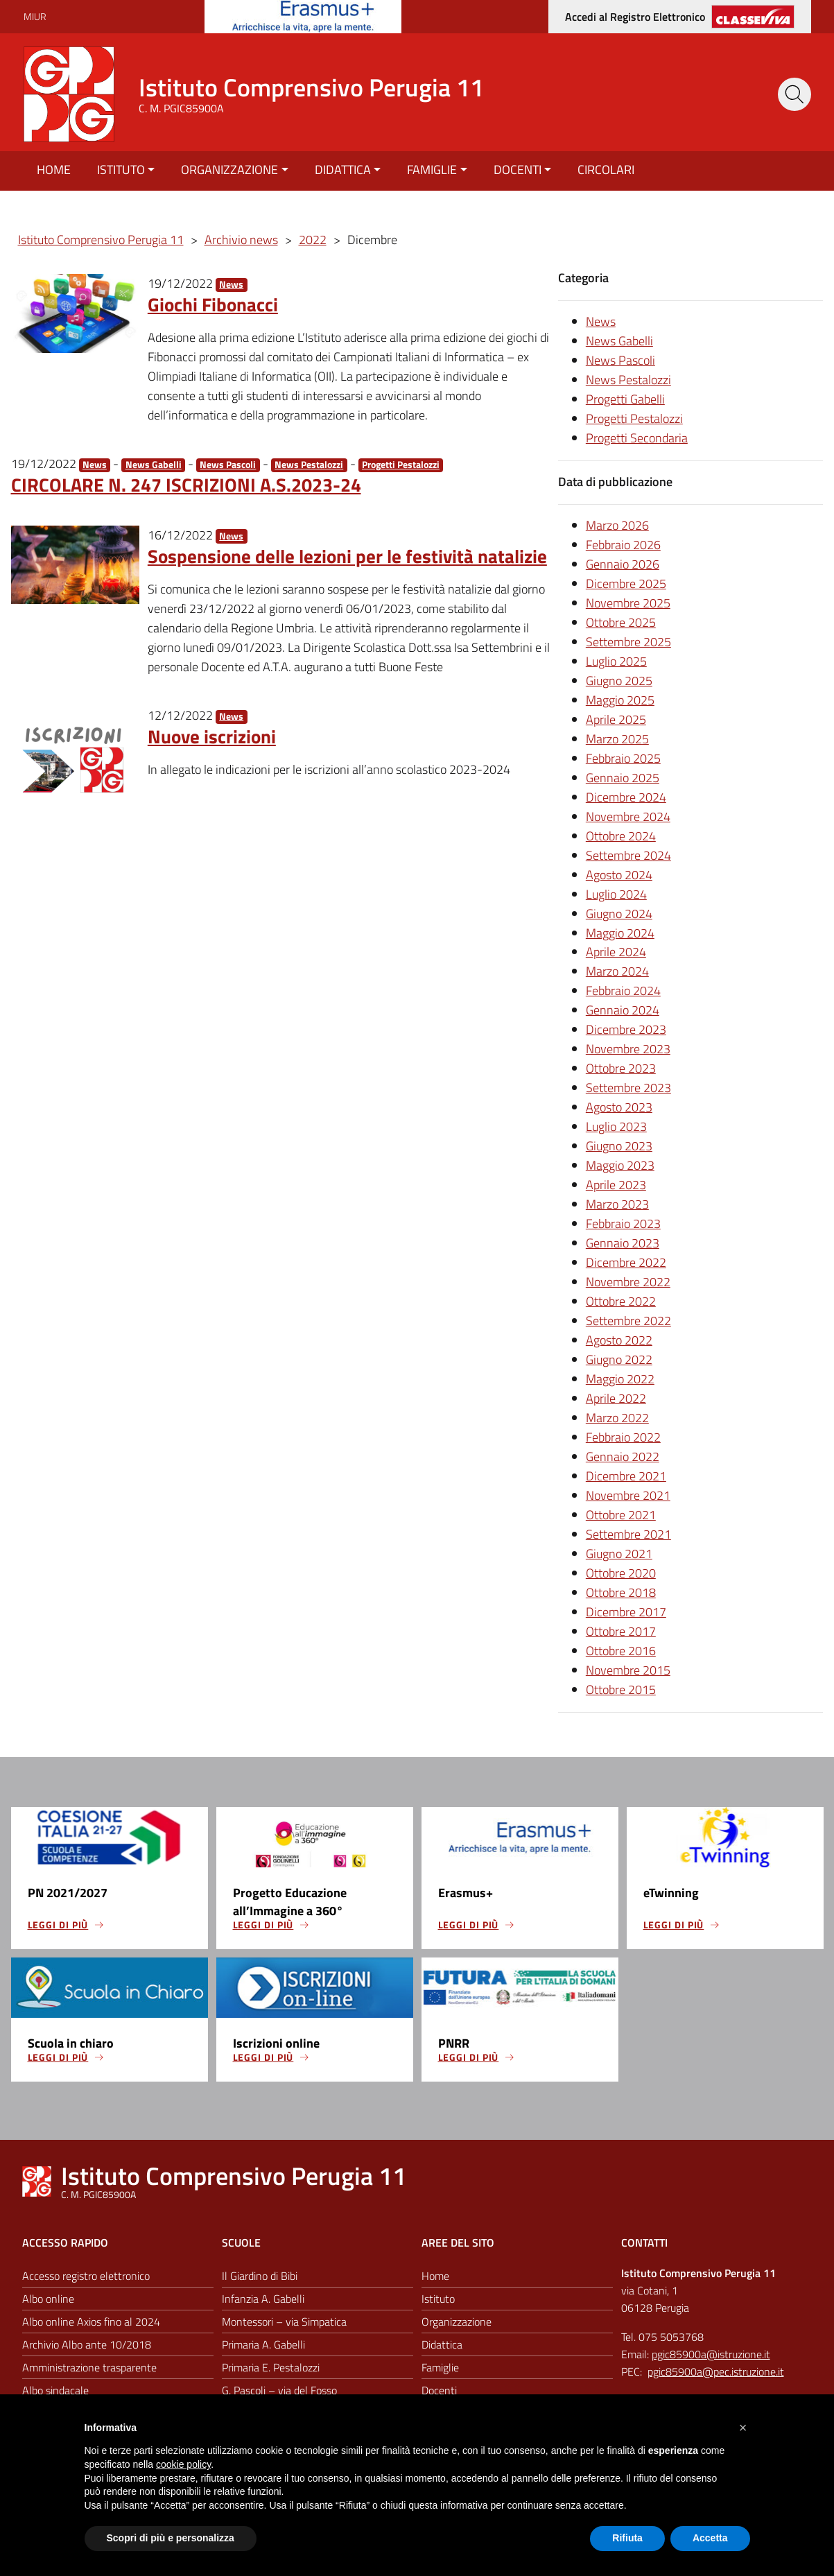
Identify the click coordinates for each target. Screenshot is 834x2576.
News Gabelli (153, 465)
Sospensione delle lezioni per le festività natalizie (347, 556)
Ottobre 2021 (621, 1514)
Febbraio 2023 (623, 1223)
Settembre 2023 (628, 1087)
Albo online (48, 2298)
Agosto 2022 (619, 1340)
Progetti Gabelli (625, 399)
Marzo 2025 (617, 738)
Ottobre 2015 (621, 1689)
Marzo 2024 (617, 971)
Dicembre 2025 (626, 583)
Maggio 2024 (620, 933)
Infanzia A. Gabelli (263, 2298)
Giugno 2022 (619, 1359)
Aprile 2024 (616, 951)
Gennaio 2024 (622, 1010)
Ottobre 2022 (621, 1301)
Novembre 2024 (628, 816)
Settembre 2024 (628, 855)
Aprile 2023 (616, 1184)
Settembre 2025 (628, 641)
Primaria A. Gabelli (263, 2344)
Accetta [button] (710, 2537)
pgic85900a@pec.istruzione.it (716, 2371)
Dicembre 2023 (626, 1029)
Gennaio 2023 (622, 1243)
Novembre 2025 (628, 603)
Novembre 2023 (628, 1048)
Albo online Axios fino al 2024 (91, 2321)
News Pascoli (228, 465)
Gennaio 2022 (622, 1456)
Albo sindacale (55, 2390)
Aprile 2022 (616, 1398)
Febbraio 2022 (623, 1437)
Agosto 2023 (619, 1107)
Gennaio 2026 (622, 564)
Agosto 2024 (619, 874)
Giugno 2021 (619, 1553)
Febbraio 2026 (623, 544)
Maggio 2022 (620, 1378)
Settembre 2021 (628, 1534)
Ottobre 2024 (621, 836)
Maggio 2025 (620, 700)
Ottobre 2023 (621, 1068)
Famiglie (432, 169)
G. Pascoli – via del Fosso (279, 2390)
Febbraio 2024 (623, 990)
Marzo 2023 (617, 1204)
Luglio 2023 (616, 1126)
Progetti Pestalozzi (401, 465)
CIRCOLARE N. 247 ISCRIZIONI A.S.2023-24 (186, 484)
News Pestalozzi (309, 465)
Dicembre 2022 (626, 1262)
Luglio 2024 (616, 894)
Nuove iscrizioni (212, 736)
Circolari (605, 169)
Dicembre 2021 (626, 1476)
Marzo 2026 (617, 525)
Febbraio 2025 (623, 758)
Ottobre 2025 (621, 622)
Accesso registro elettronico (86, 2275)
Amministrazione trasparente (89, 2367)
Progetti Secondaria (637, 438)
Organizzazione (229, 169)
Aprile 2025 (616, 719)
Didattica (343, 169)
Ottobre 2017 (621, 1631)
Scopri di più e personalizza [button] (170, 2537)
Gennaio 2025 (622, 777)
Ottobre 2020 (621, 1573)
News (231, 284)
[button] (743, 2428)
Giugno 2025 (619, 680)
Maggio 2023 (620, 1165)
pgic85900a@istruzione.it (711, 2354)
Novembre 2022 (628, 1281)
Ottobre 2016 (621, 1650)
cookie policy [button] (183, 2464)
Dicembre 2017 (626, 1611)
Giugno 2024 (619, 913)
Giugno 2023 (619, 1145)
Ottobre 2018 (621, 1592)
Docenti (517, 169)
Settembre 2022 (628, 1320)
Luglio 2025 (616, 661)
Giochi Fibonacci (213, 304)
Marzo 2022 (617, 1417)
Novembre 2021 (628, 1495)
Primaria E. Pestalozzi (271, 2367)
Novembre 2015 (628, 1670)
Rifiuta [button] (627, 2537)
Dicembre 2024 (626, 797)
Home (54, 169)
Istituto (121, 169)
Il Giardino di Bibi (259, 2275)
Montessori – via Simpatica (284, 2321)
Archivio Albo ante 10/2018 (86, 2344)
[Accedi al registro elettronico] (679, 16)
